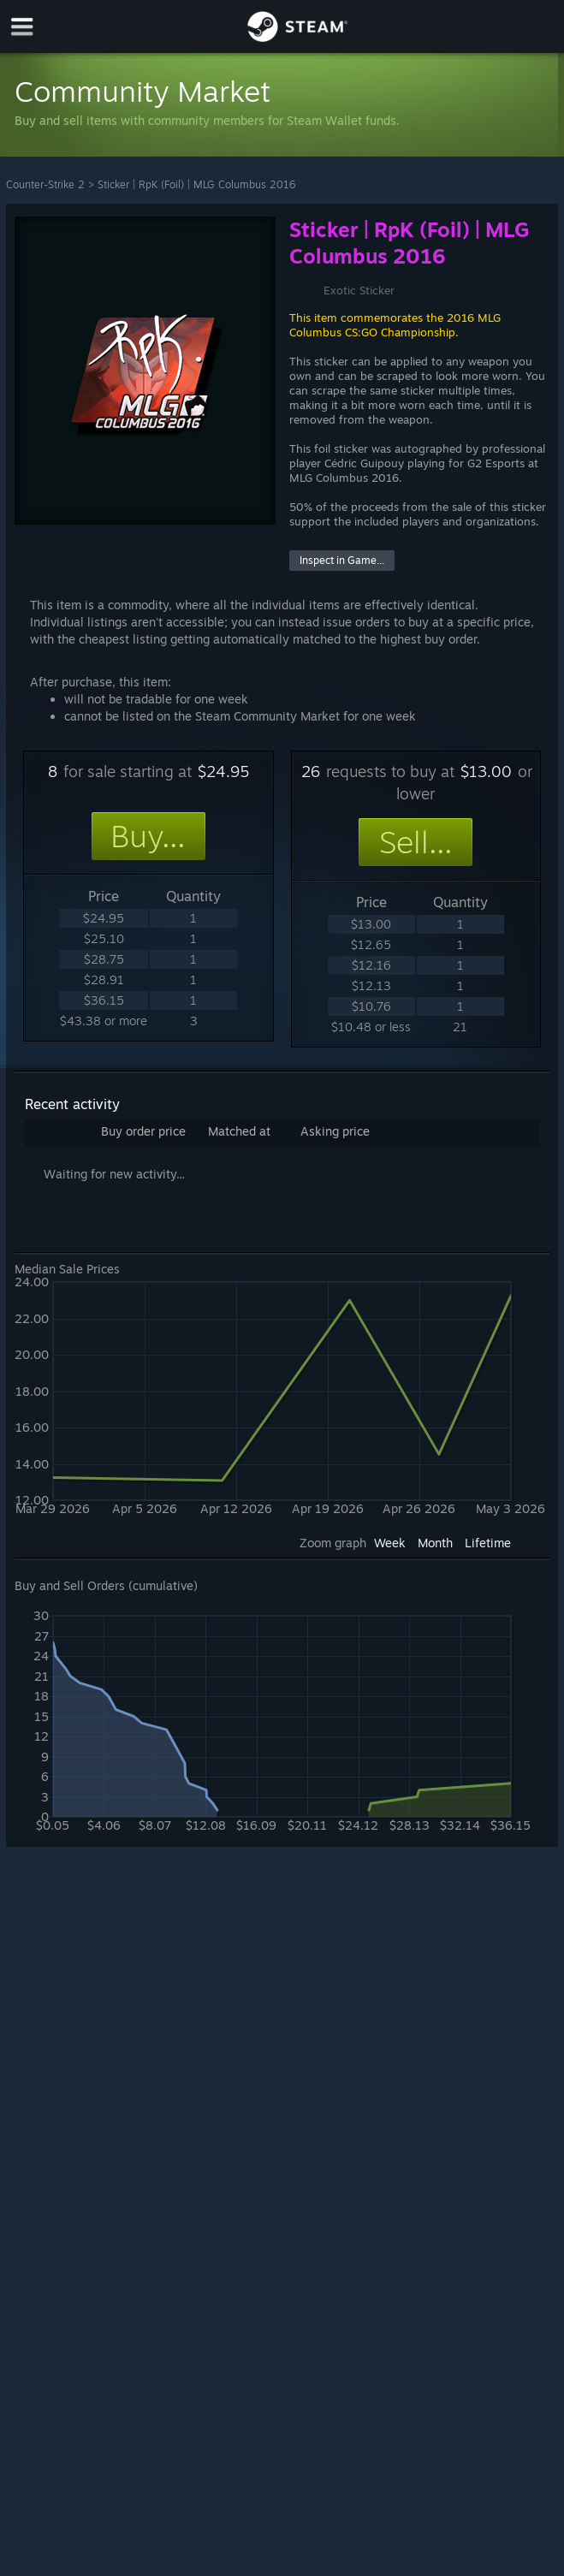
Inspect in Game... (342, 560)
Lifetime (488, 1542)
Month (435, 1542)
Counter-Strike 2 (45, 184)
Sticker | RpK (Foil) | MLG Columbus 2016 (196, 184)
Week (390, 1542)
